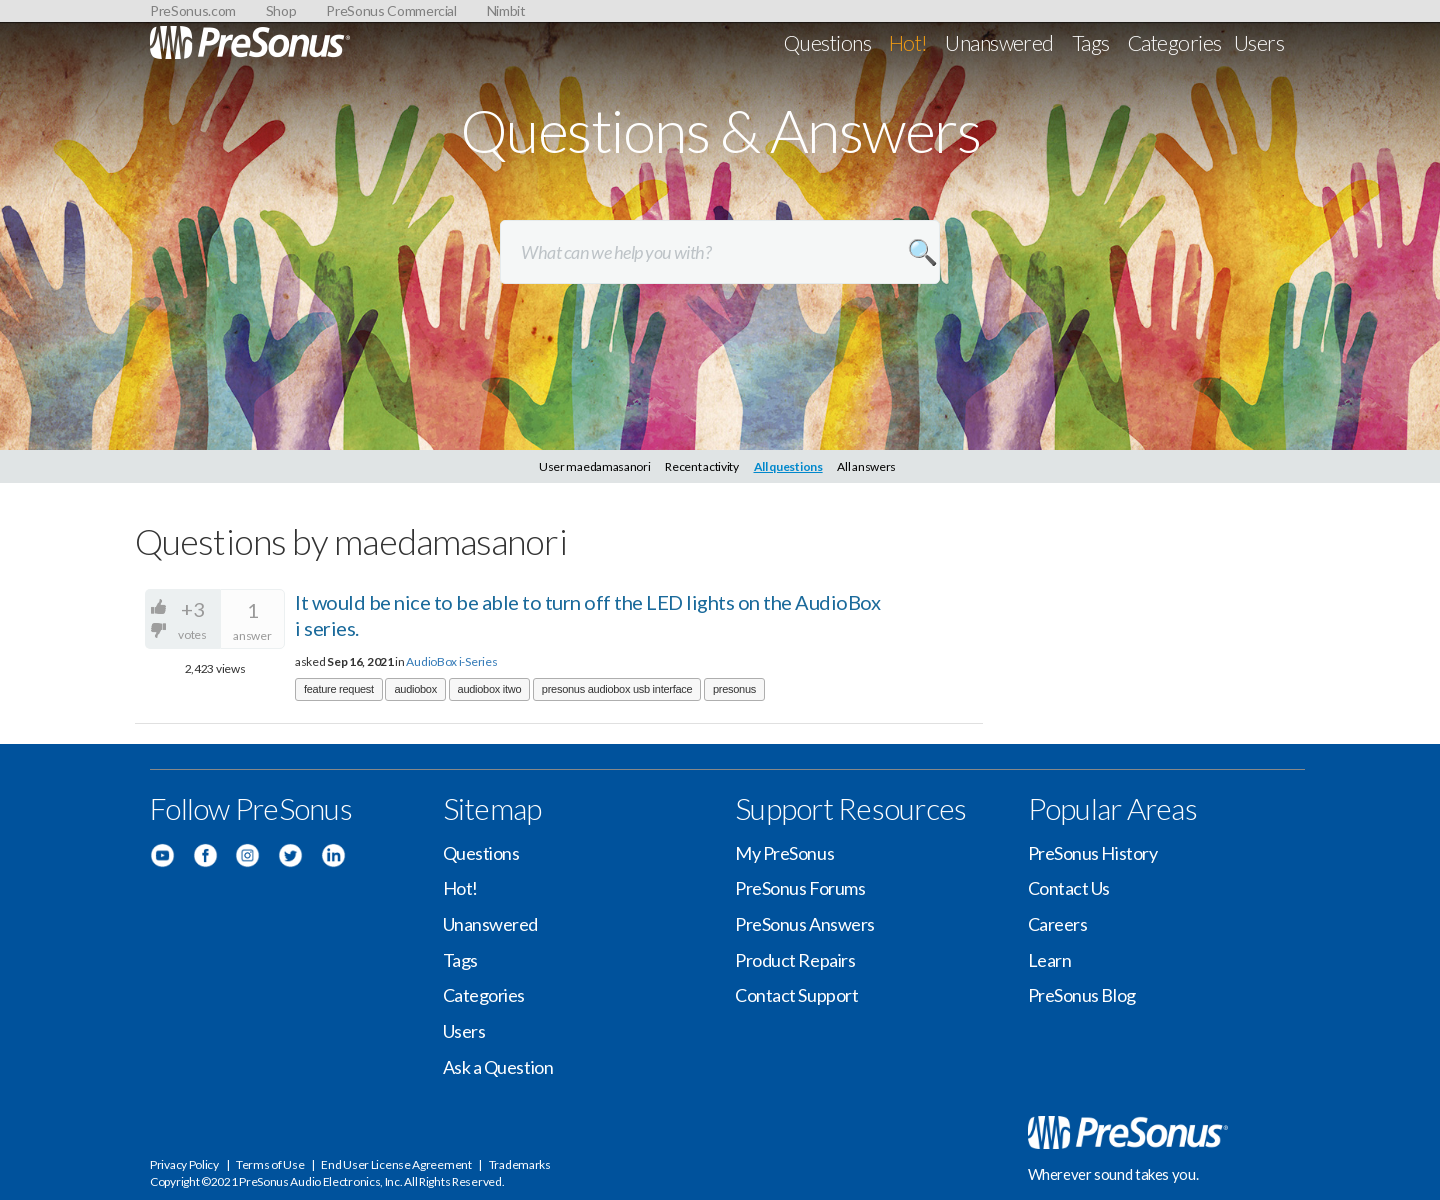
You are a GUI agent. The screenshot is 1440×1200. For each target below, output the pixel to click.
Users (1259, 42)
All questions (788, 466)
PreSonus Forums (800, 888)
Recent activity (702, 466)
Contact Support (796, 995)
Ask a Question (498, 1067)
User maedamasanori (595, 466)
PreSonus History (1093, 853)
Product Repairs (795, 960)
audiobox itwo (490, 689)
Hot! (908, 42)
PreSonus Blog (1082, 995)
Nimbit (506, 10)
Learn (1050, 960)
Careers (1058, 924)
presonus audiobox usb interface (617, 689)
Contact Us (1069, 888)
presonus (734, 689)
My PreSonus (784, 853)
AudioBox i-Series (451, 661)
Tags (1091, 42)
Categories (1175, 42)
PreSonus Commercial (391, 10)
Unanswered (999, 42)
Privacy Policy (184, 1164)
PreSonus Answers (805, 924)
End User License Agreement (396, 1164)
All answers (866, 466)
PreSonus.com (193, 10)
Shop (281, 10)
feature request (339, 689)
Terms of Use (270, 1164)
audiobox (415, 689)
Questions (827, 42)
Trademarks (520, 1164)
